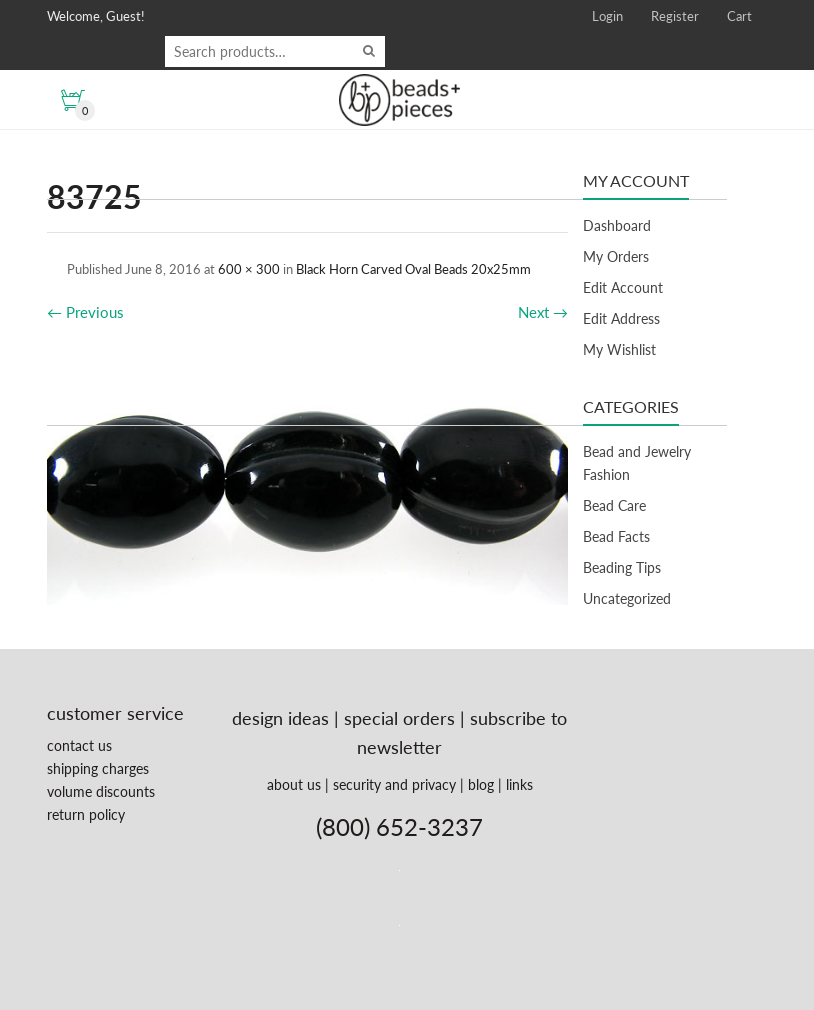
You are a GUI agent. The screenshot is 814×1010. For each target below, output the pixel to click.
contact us (79, 745)
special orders (399, 718)
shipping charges (98, 768)
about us (294, 784)
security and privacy (394, 784)
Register (675, 16)
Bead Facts (616, 536)
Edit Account (623, 287)
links (519, 784)
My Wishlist (619, 349)
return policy (86, 814)
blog (481, 784)
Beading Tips (622, 567)
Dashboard (617, 225)
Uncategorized (627, 598)
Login (607, 16)
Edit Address (621, 318)
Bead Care (614, 505)
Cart (739, 16)
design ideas (280, 718)
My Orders (616, 256)
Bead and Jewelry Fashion (637, 463)
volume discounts (101, 791)
